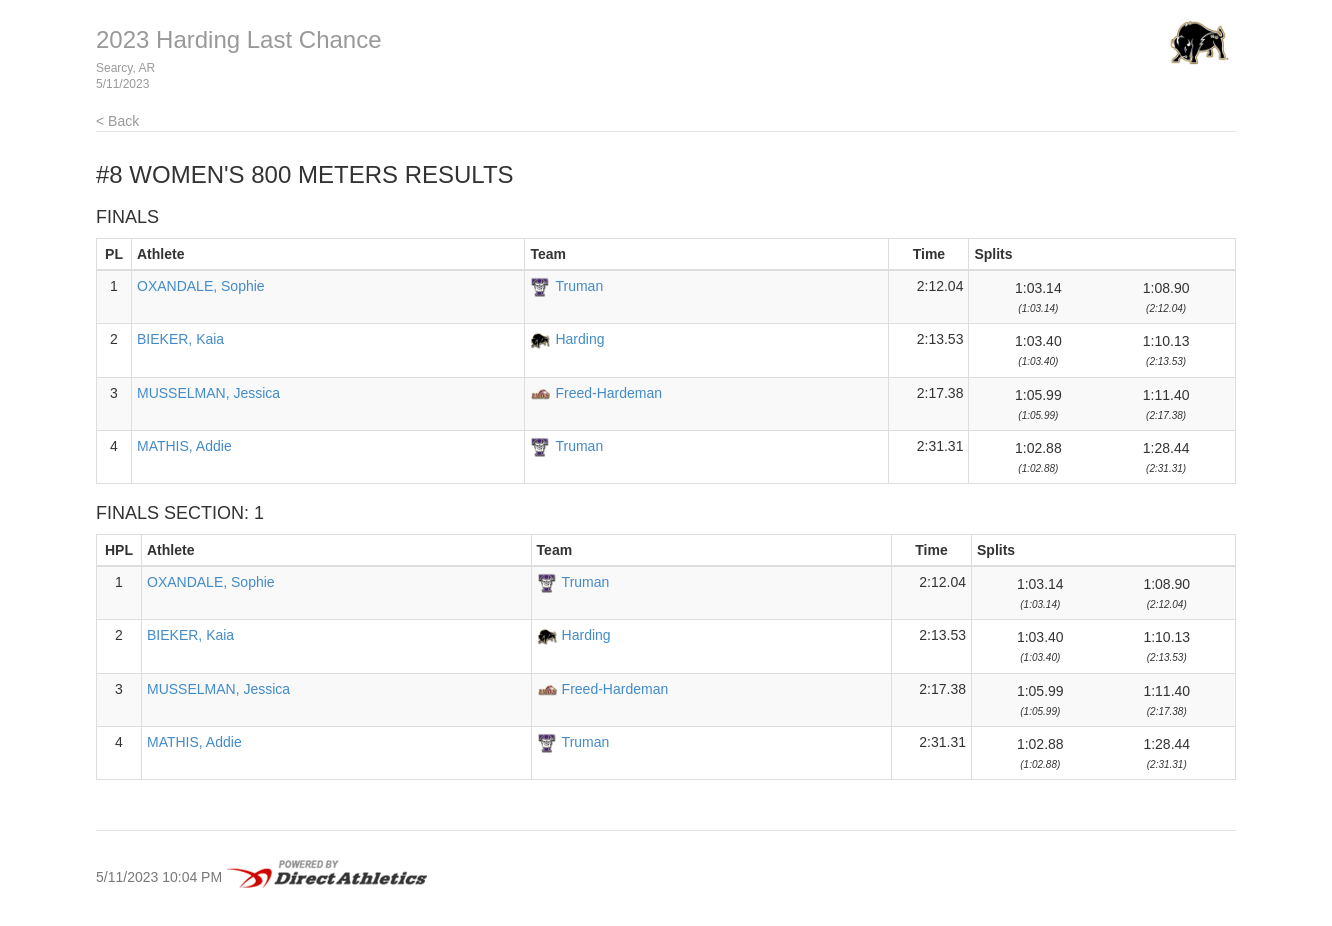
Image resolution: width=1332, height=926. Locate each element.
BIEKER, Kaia (180, 339)
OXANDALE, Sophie (201, 286)
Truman (579, 286)
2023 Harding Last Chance (239, 39)
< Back (117, 121)
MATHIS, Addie (184, 446)
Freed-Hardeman (608, 393)
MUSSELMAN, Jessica (208, 393)
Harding (579, 339)
